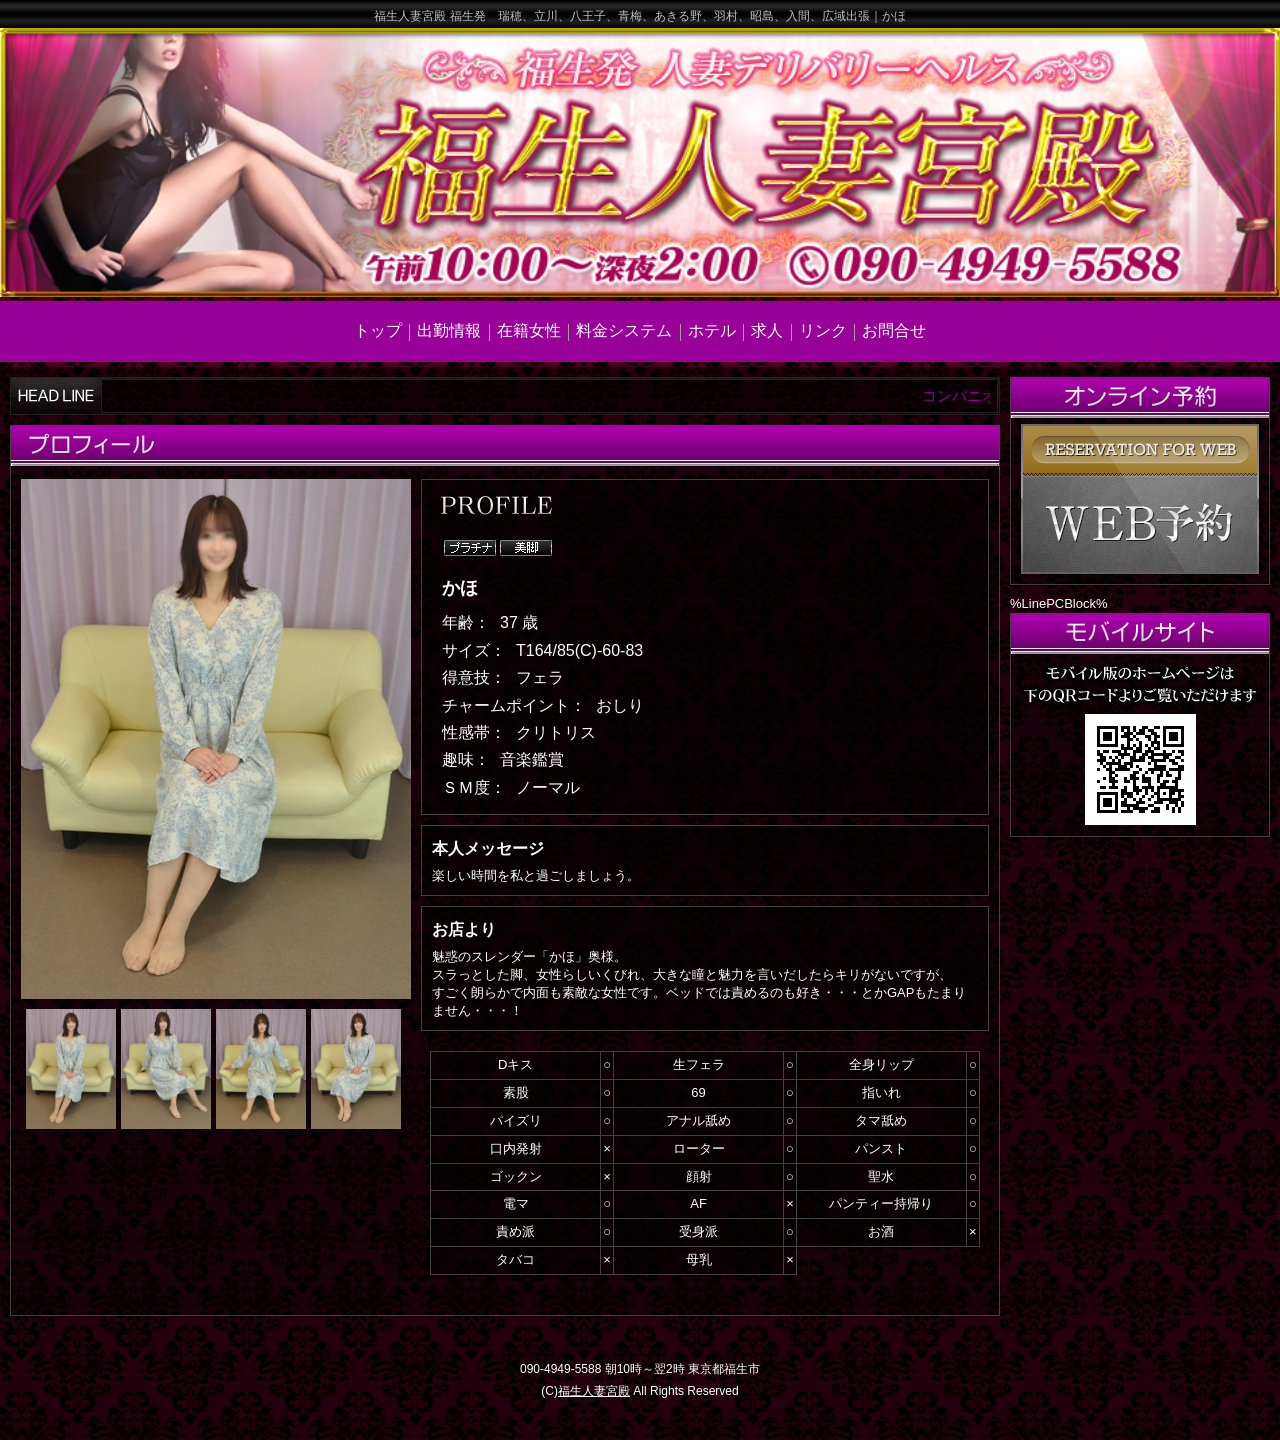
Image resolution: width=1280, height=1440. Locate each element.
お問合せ (894, 330)
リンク (823, 330)
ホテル (712, 330)
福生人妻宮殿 (594, 1391)
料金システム (624, 330)
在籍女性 (529, 330)
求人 (767, 330)
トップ (378, 330)
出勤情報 (449, 330)
